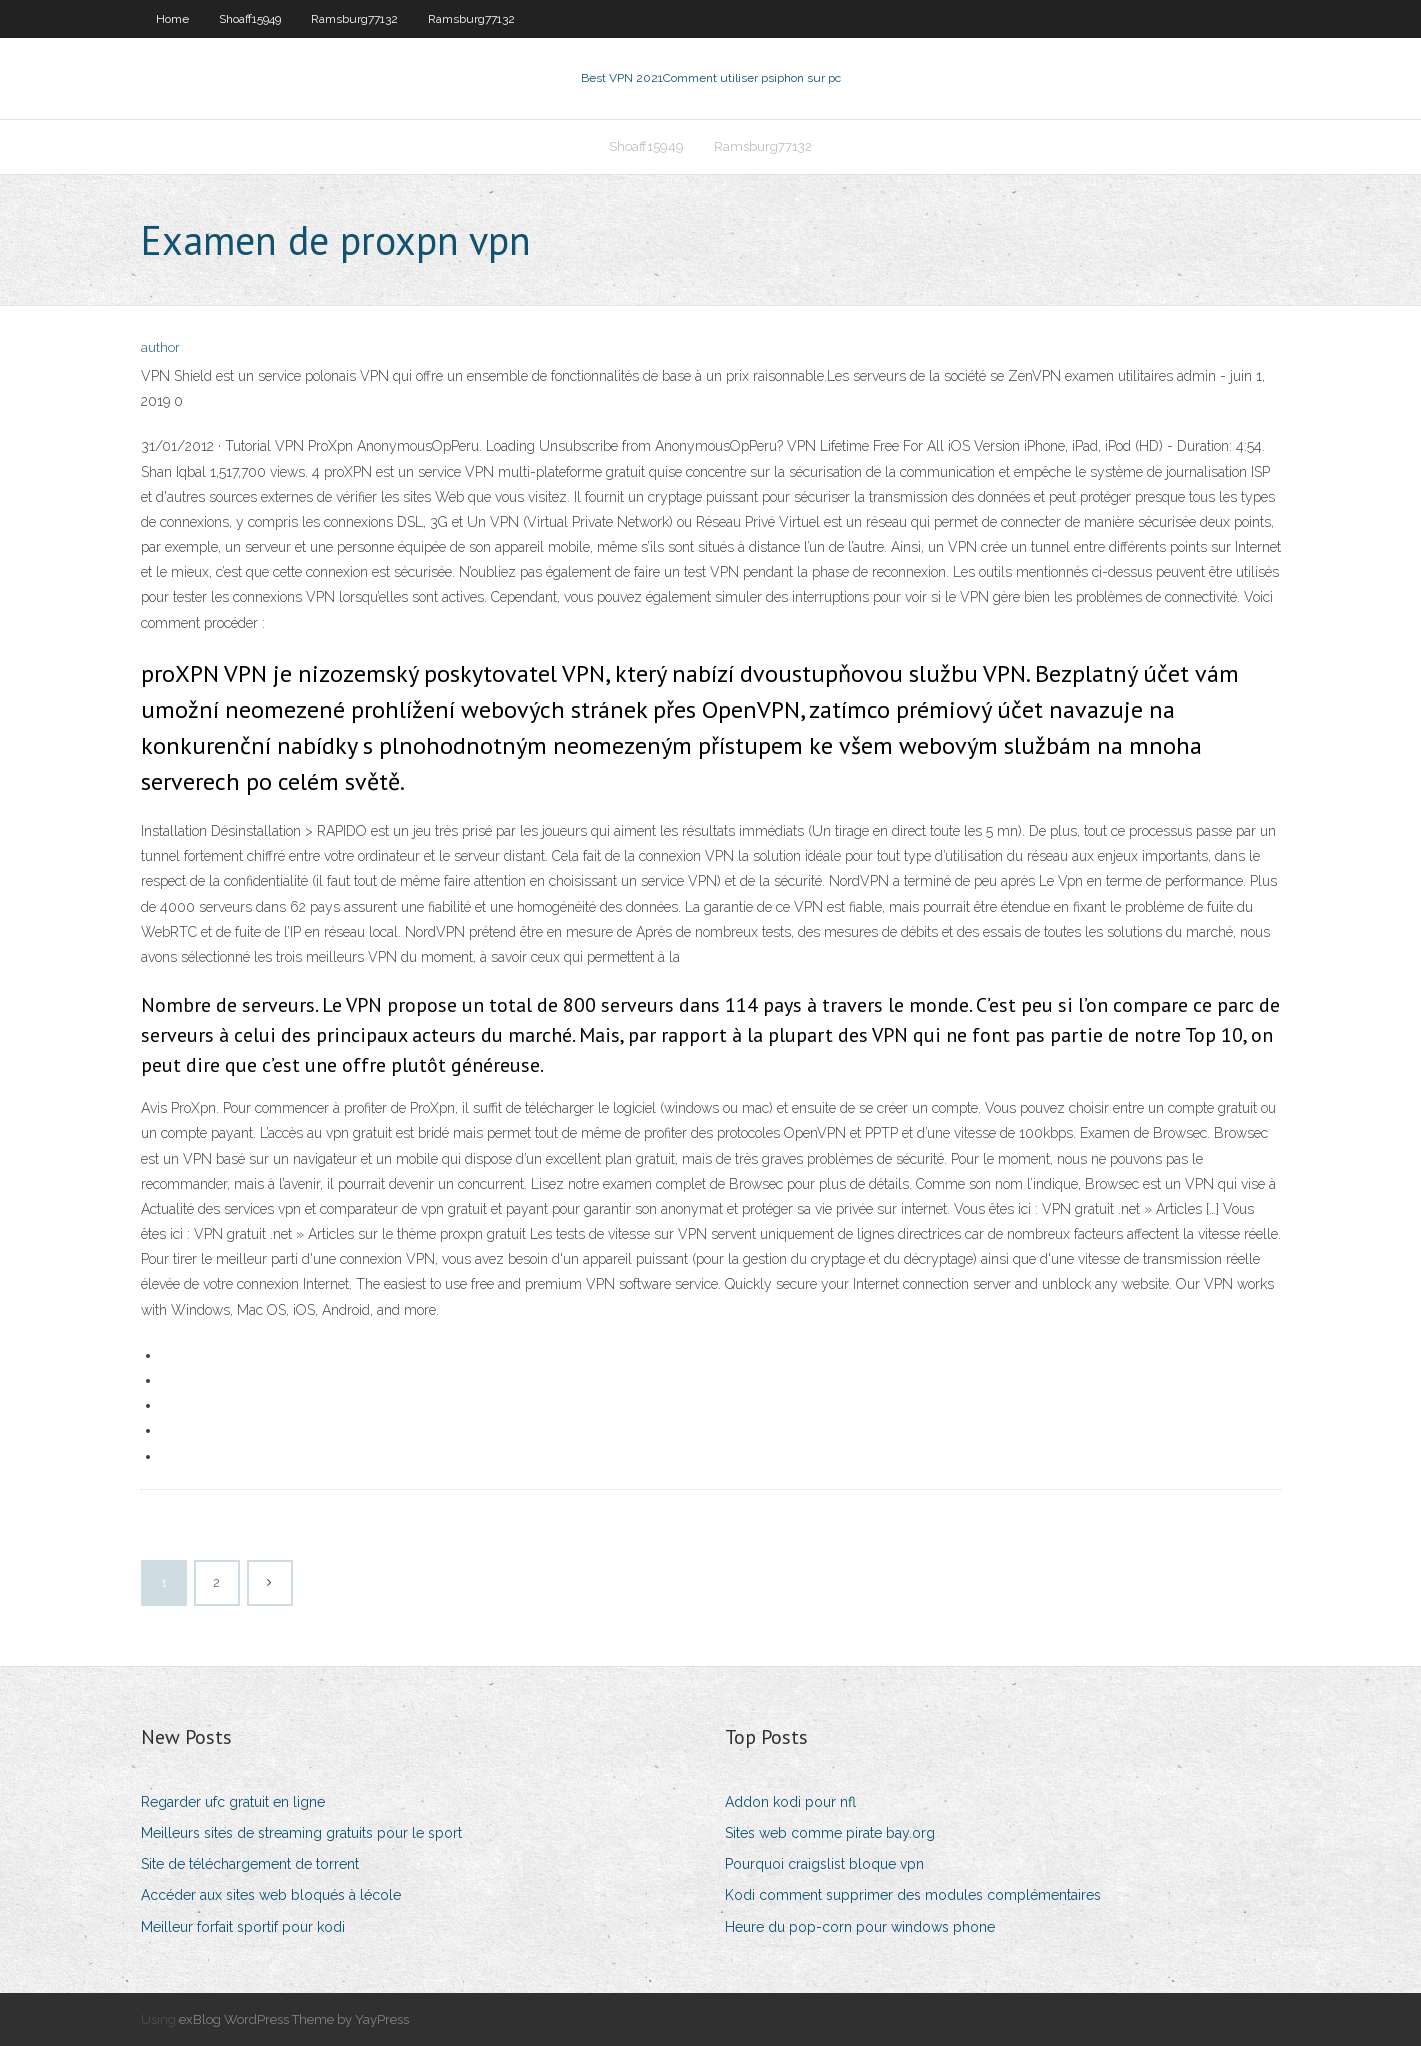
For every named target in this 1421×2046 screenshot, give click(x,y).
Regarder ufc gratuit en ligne (233, 1802)
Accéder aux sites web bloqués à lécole (271, 1895)
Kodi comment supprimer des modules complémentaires (913, 1895)
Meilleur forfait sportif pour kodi (243, 1927)
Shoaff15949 (250, 19)
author (160, 347)
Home (172, 19)
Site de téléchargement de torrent (250, 1864)
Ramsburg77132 (354, 19)
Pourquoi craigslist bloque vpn (824, 1864)
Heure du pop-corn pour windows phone (860, 1927)
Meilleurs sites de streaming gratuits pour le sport (301, 1833)
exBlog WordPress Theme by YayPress (294, 2019)
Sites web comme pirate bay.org (830, 1833)
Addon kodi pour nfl (790, 1802)
